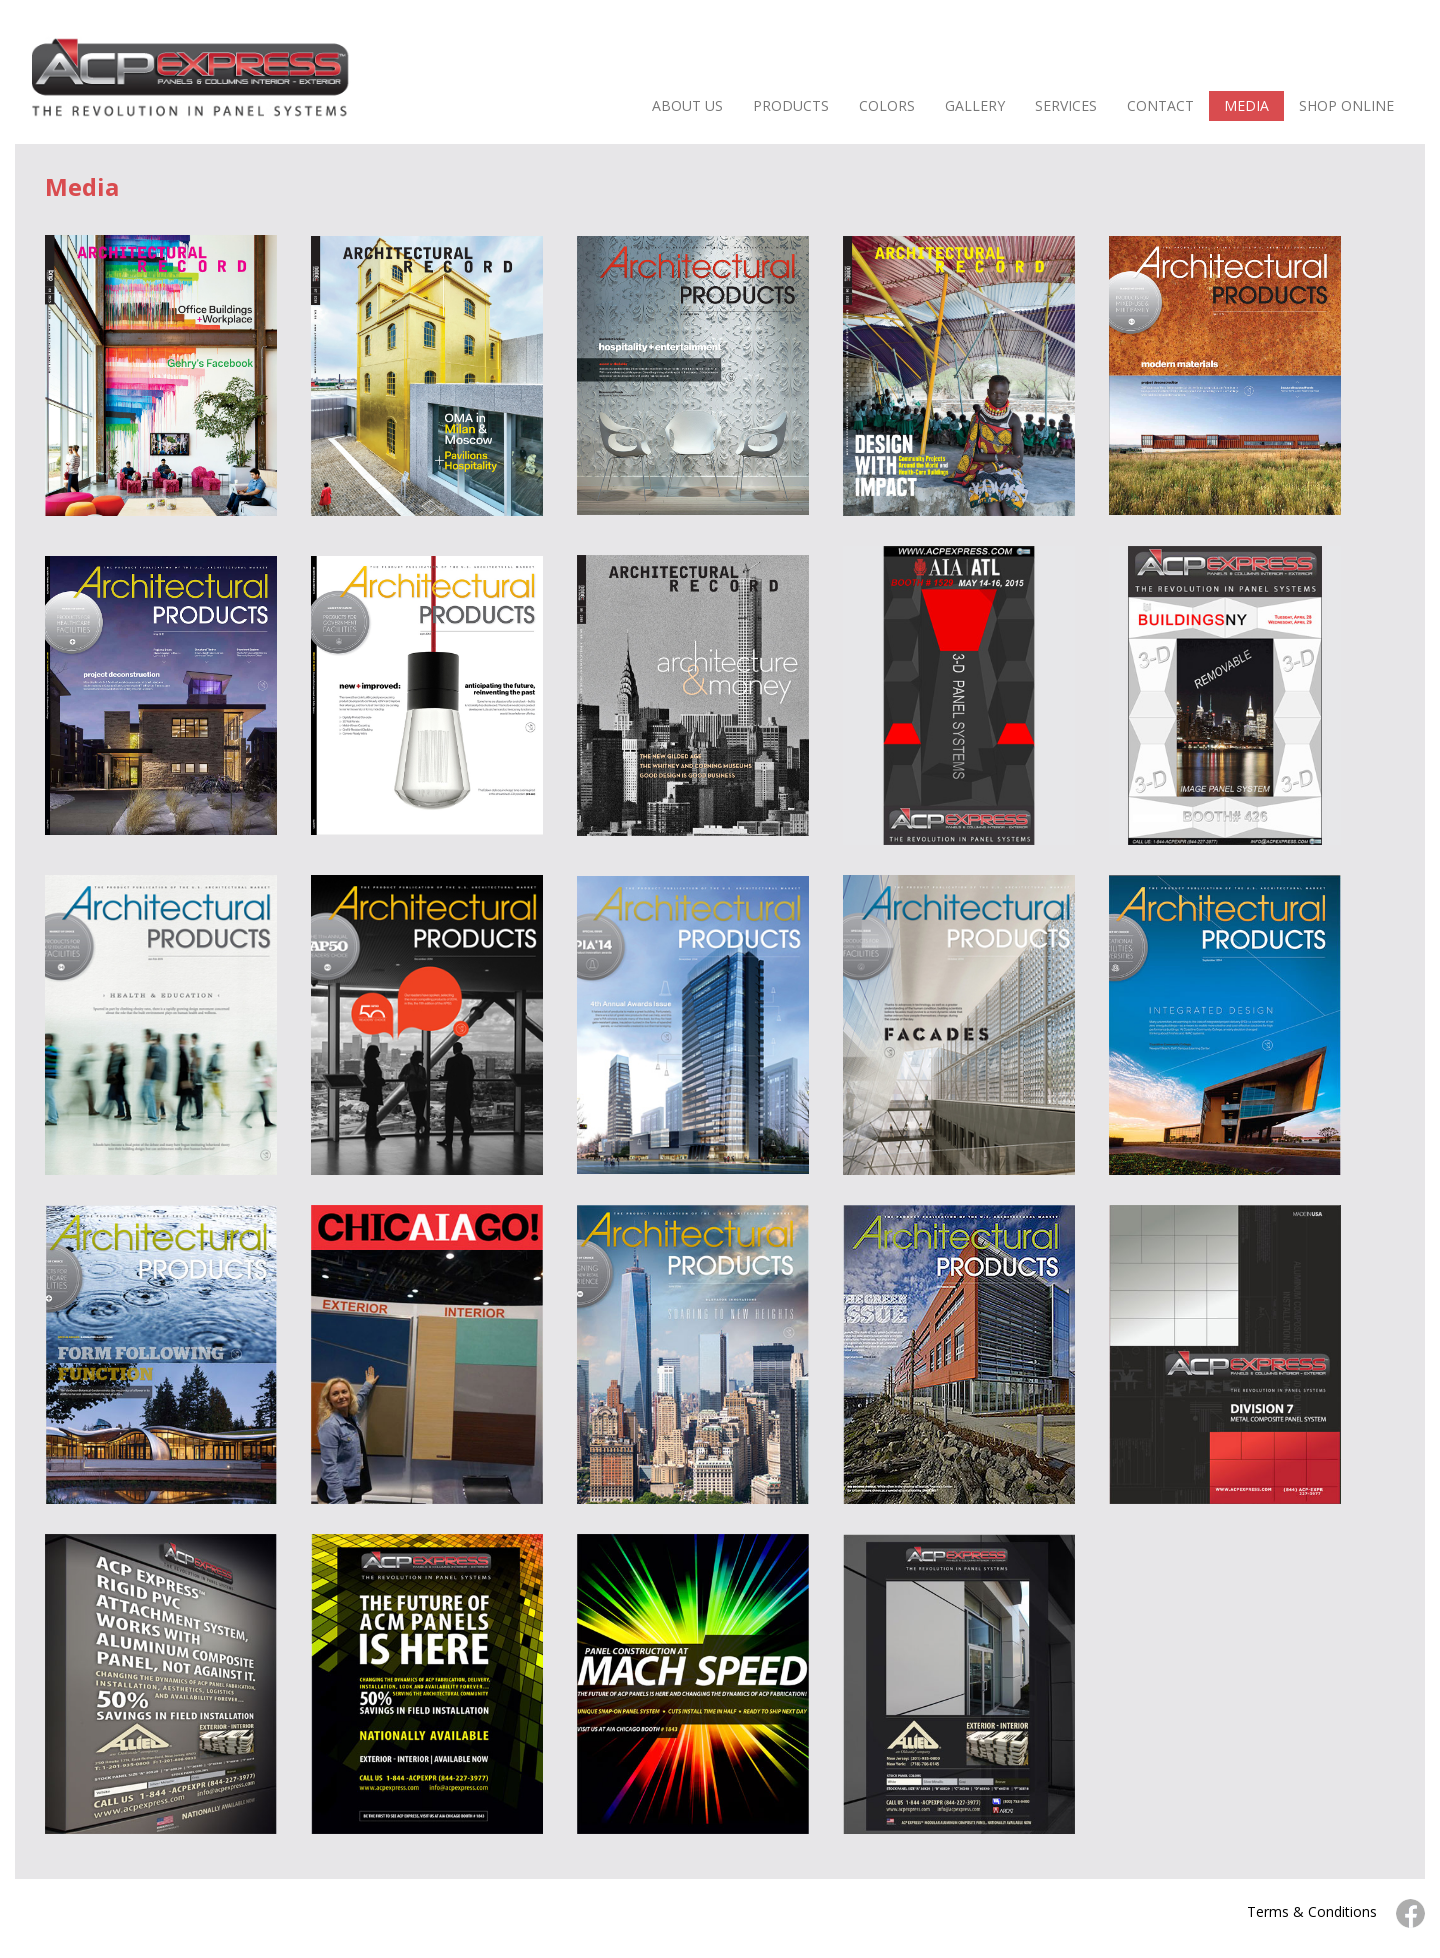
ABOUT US (687, 105)
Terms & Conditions (1312, 1911)
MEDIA (1246, 105)
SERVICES (1066, 105)
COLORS (887, 105)
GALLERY (975, 105)
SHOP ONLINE (1346, 105)
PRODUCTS (791, 105)
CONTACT (1160, 105)
